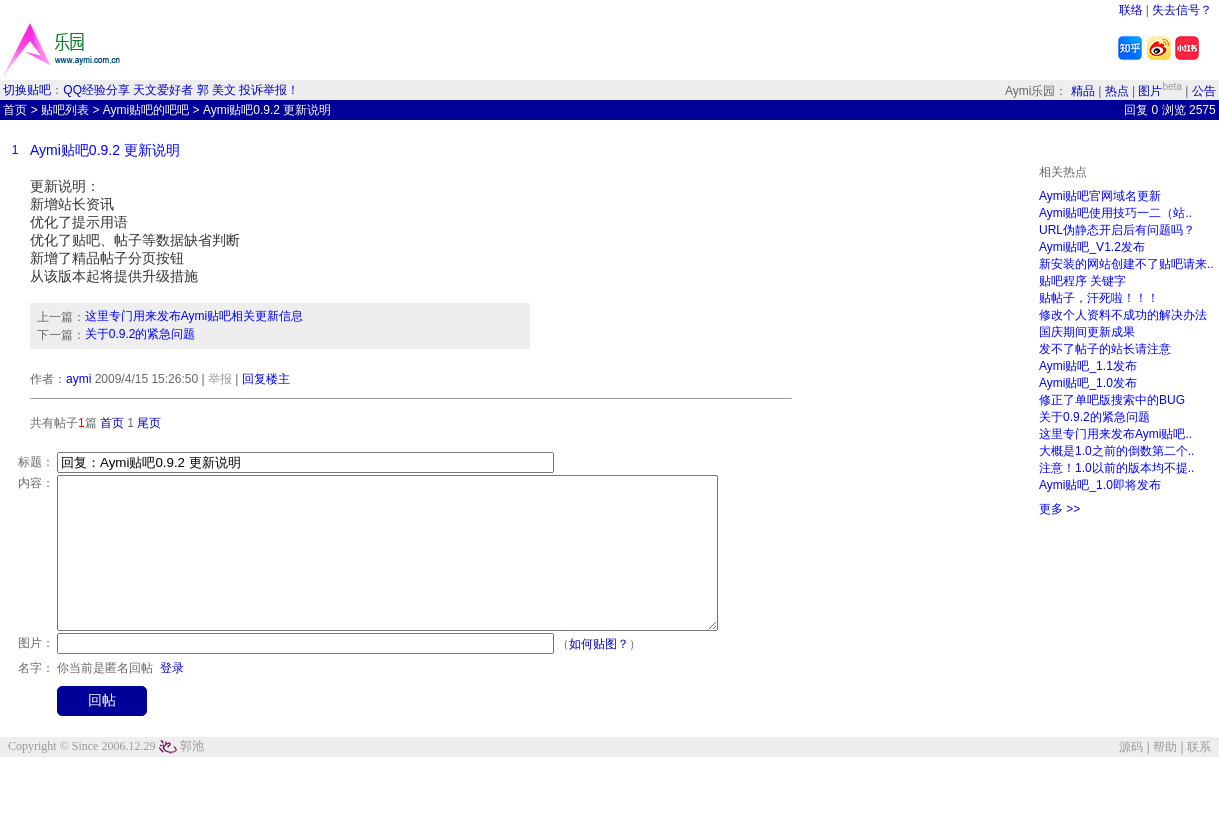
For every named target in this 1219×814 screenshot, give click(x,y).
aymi (78, 379)
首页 (15, 110)
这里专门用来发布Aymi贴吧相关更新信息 (194, 316)
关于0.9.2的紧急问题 (140, 334)
